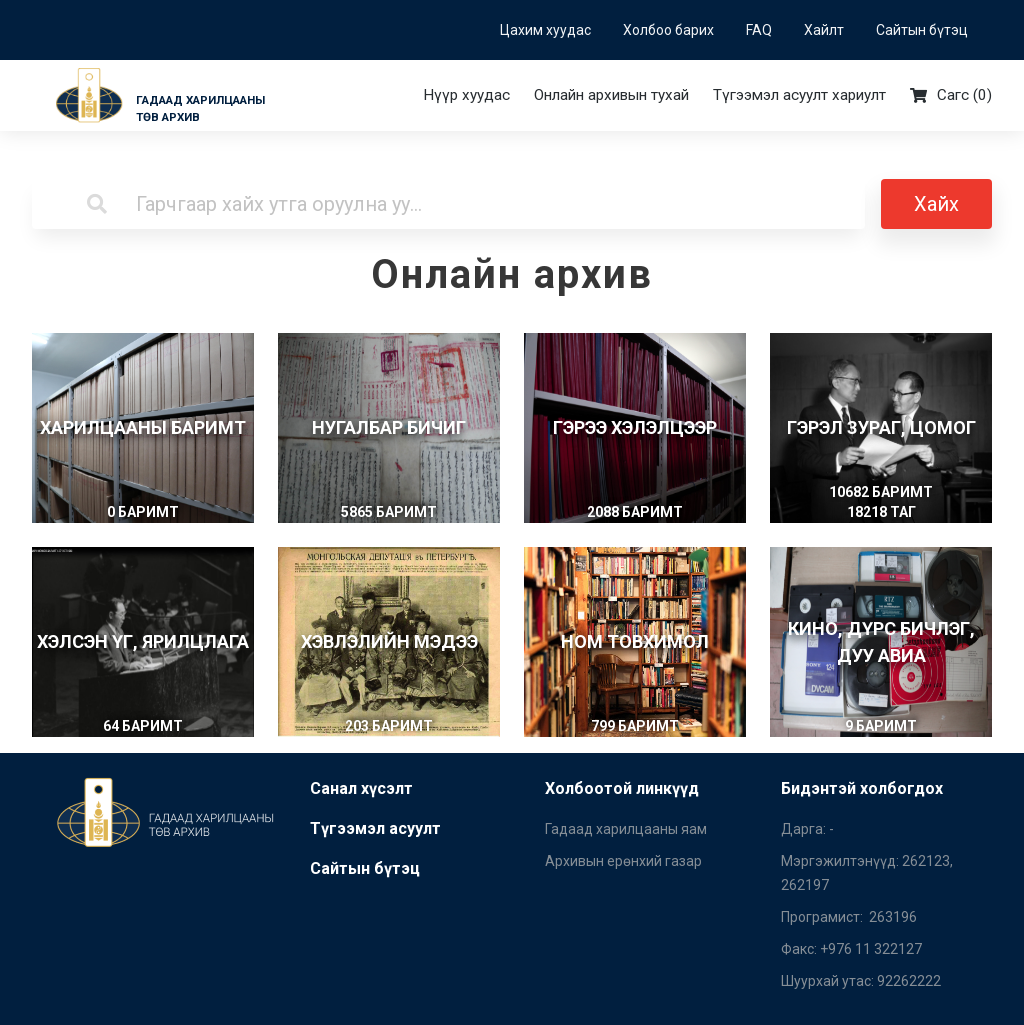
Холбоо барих (668, 30)
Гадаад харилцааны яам (626, 829)
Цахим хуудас (545, 30)
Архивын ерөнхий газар (623, 861)
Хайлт (824, 30)
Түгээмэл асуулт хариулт (799, 95)
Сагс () (951, 95)
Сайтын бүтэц (922, 30)
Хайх (936, 204)
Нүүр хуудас (466, 95)
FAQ (759, 30)
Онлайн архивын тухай (611, 95)
